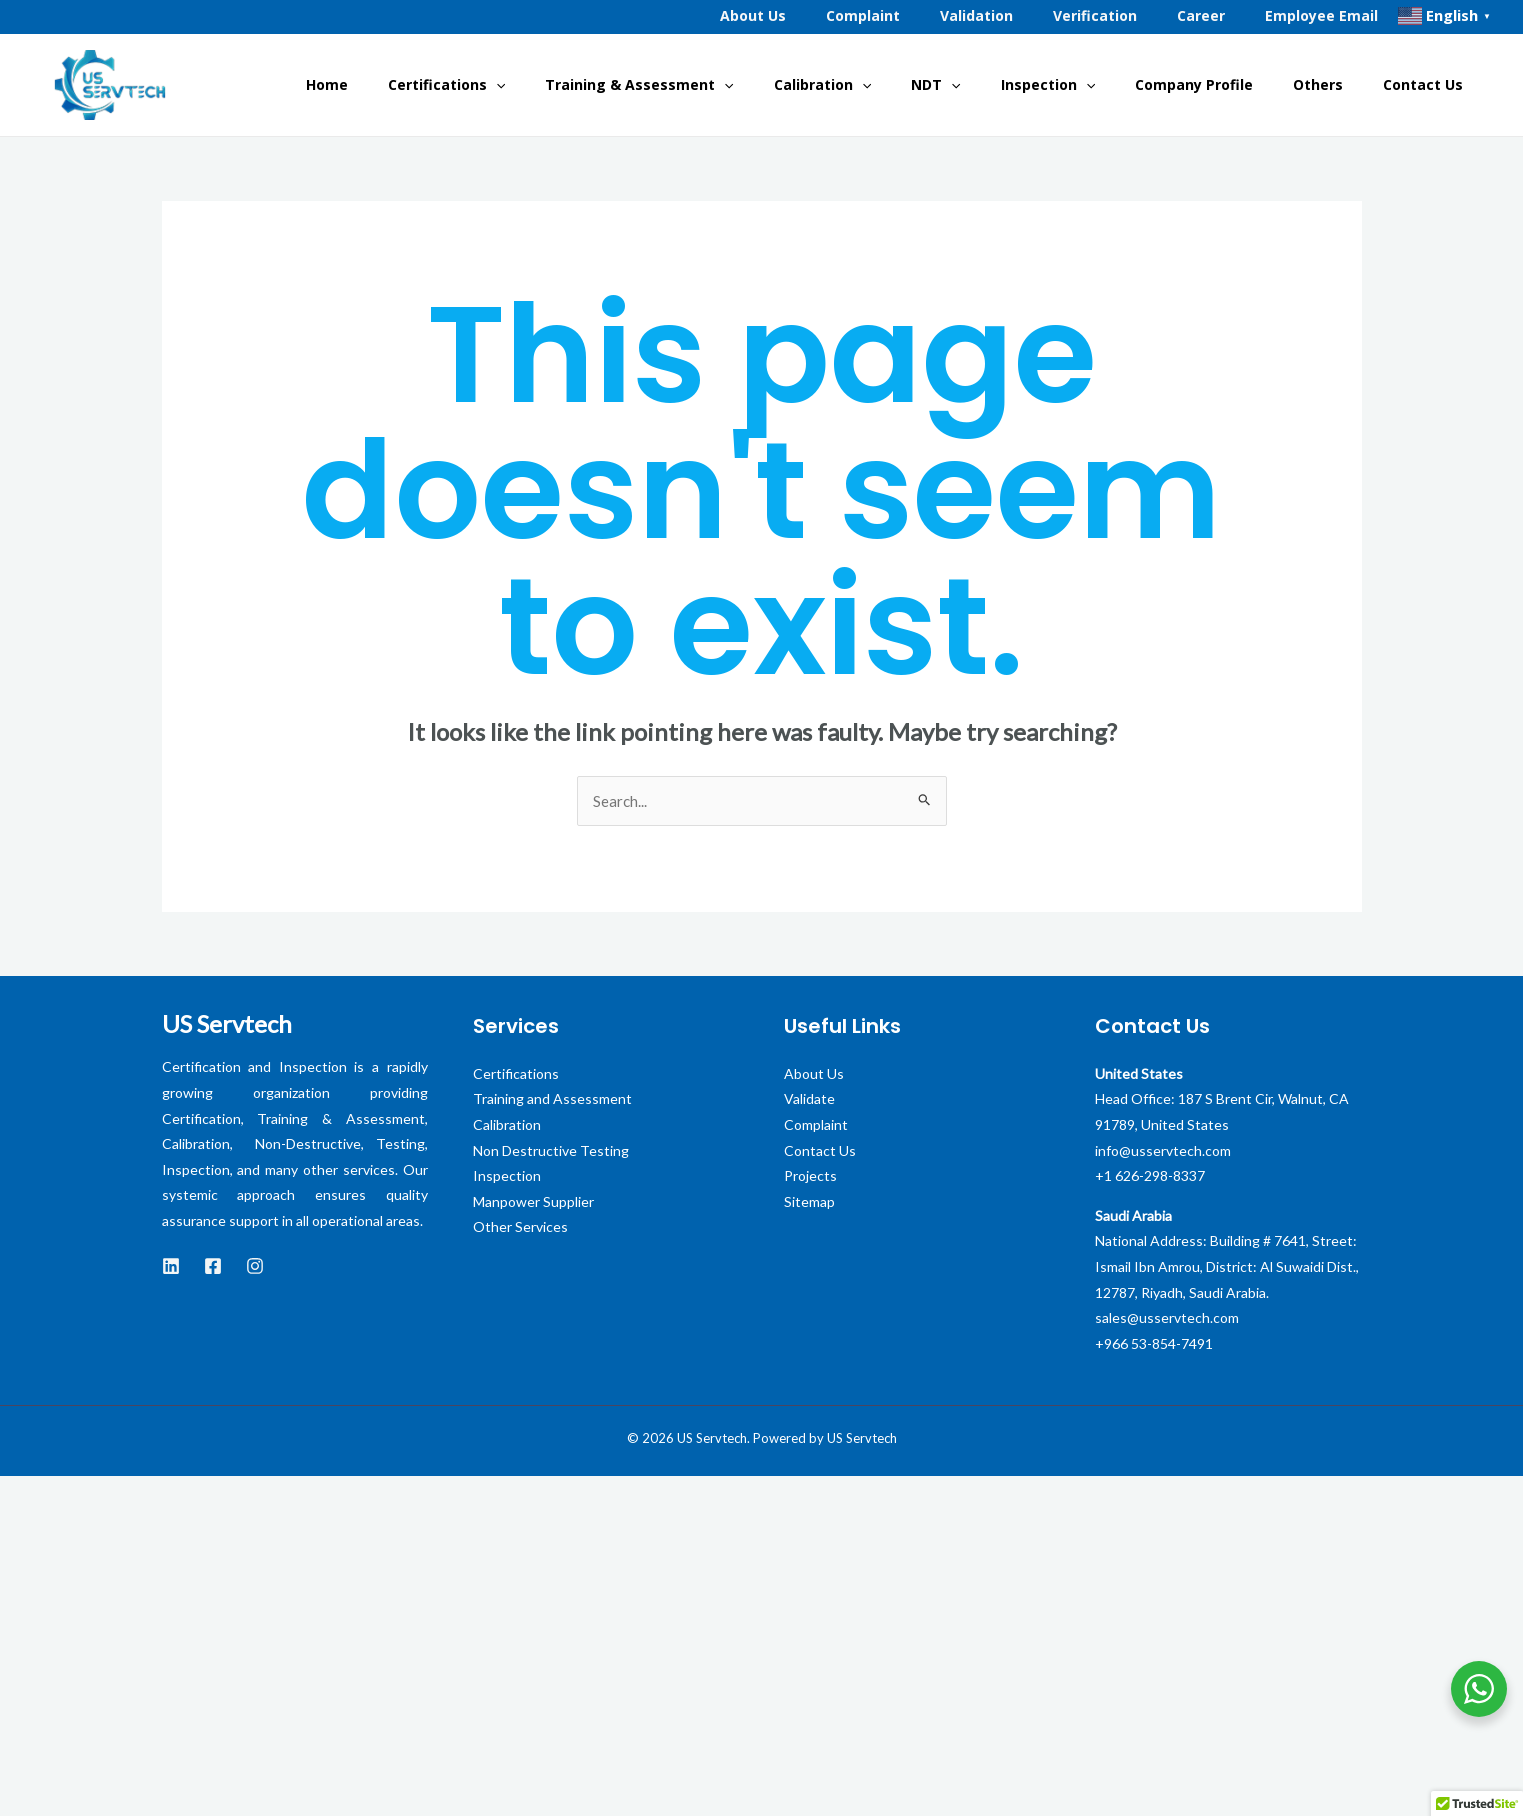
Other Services (520, 1228)
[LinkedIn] (171, 1268)
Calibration (912, 85)
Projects (810, 1177)
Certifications (568, 85)
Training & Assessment (745, 85)
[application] (618, 85)
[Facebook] (213, 1268)
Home (465, 84)
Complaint (816, 1125)
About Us (814, 1074)
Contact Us (1433, 84)
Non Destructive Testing (551, 1151)
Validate (809, 1100)
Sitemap (809, 1202)
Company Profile (1236, 84)
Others (1344, 84)
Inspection (1106, 85)
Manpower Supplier (533, 1202)
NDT (1009, 85)
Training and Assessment (552, 1100)
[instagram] (255, 1268)
